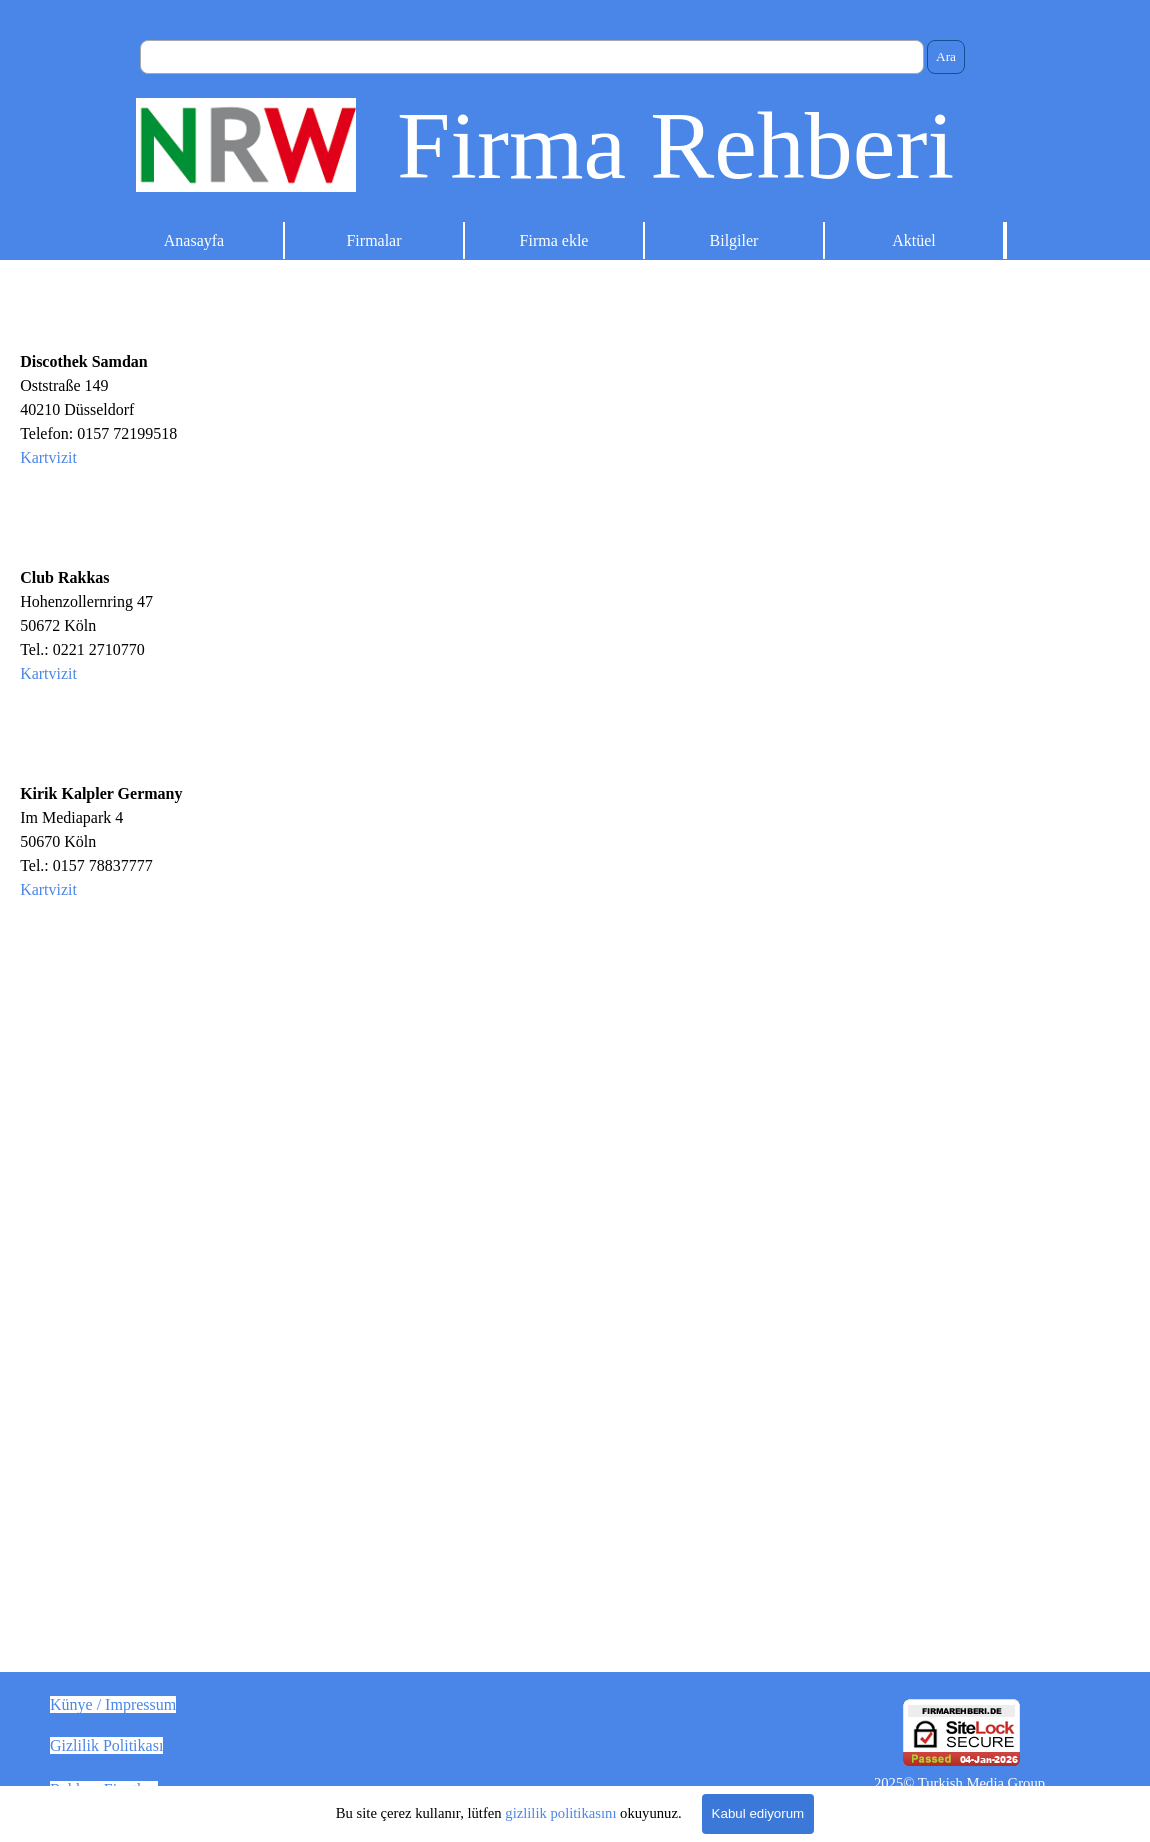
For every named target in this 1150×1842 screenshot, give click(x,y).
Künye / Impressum (113, 1704)
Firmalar (373, 240)
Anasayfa (194, 240)
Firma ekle (554, 240)
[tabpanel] (287, 986)
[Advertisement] (862, 548)
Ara (946, 56)
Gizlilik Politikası (106, 1745)
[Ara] (532, 57)
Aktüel (914, 240)
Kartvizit (48, 457)
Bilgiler (734, 240)
